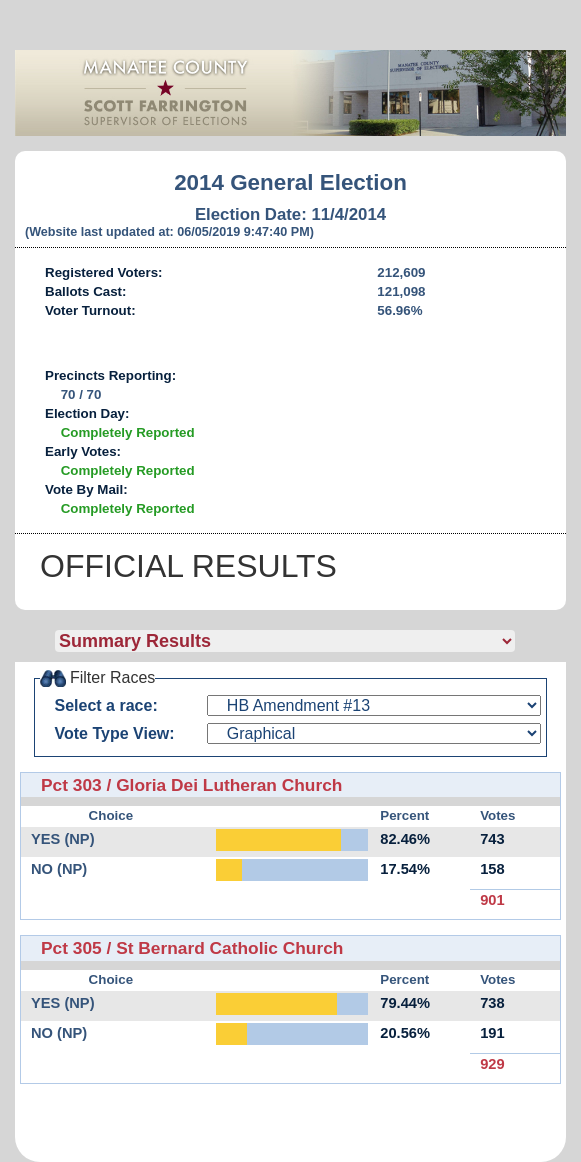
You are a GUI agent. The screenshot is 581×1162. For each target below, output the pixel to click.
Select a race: (106, 705)
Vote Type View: (115, 733)
